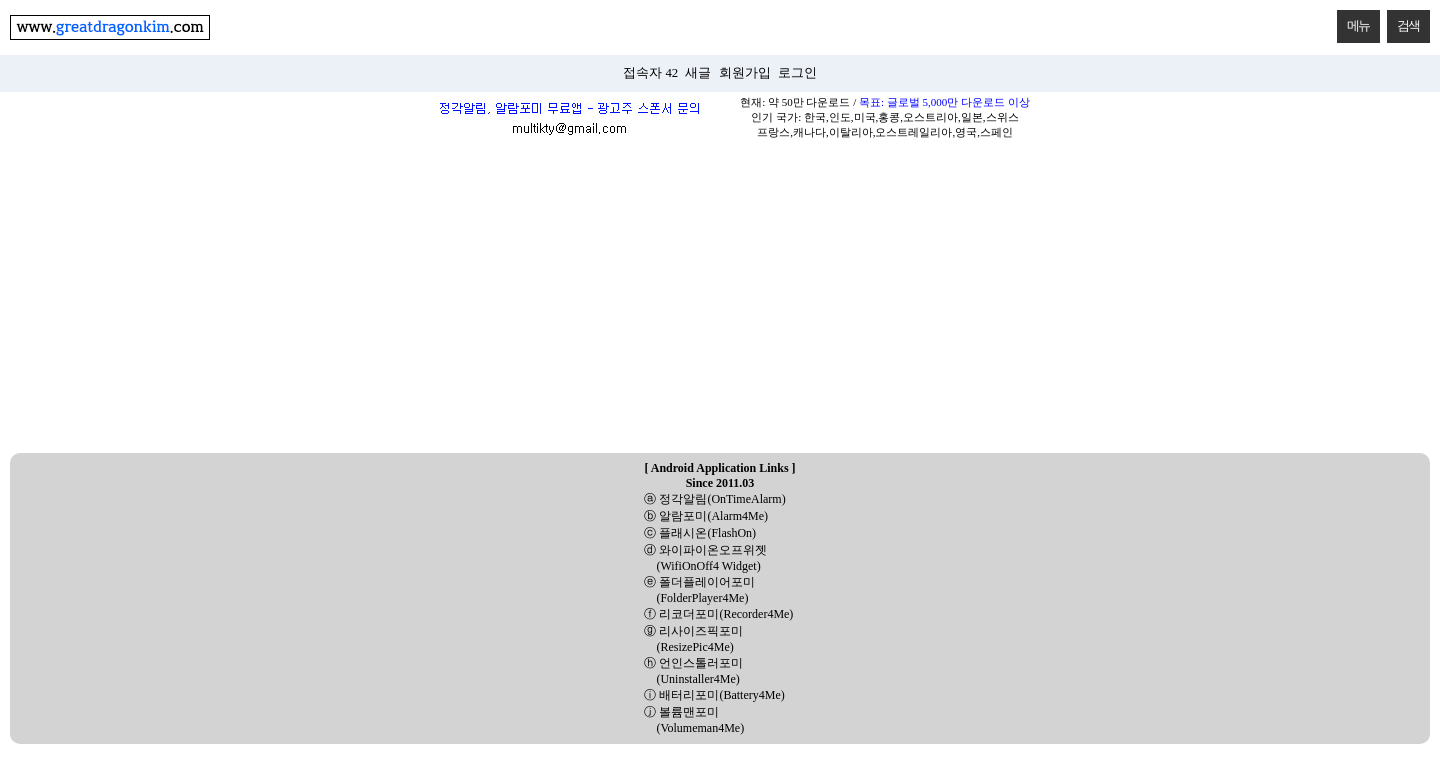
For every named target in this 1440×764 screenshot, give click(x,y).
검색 (1403, 21)
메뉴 (1353, 21)
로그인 (797, 73)
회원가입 (745, 73)
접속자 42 (650, 73)
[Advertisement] (720, 303)
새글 (698, 73)
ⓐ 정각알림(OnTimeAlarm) (714, 499)
